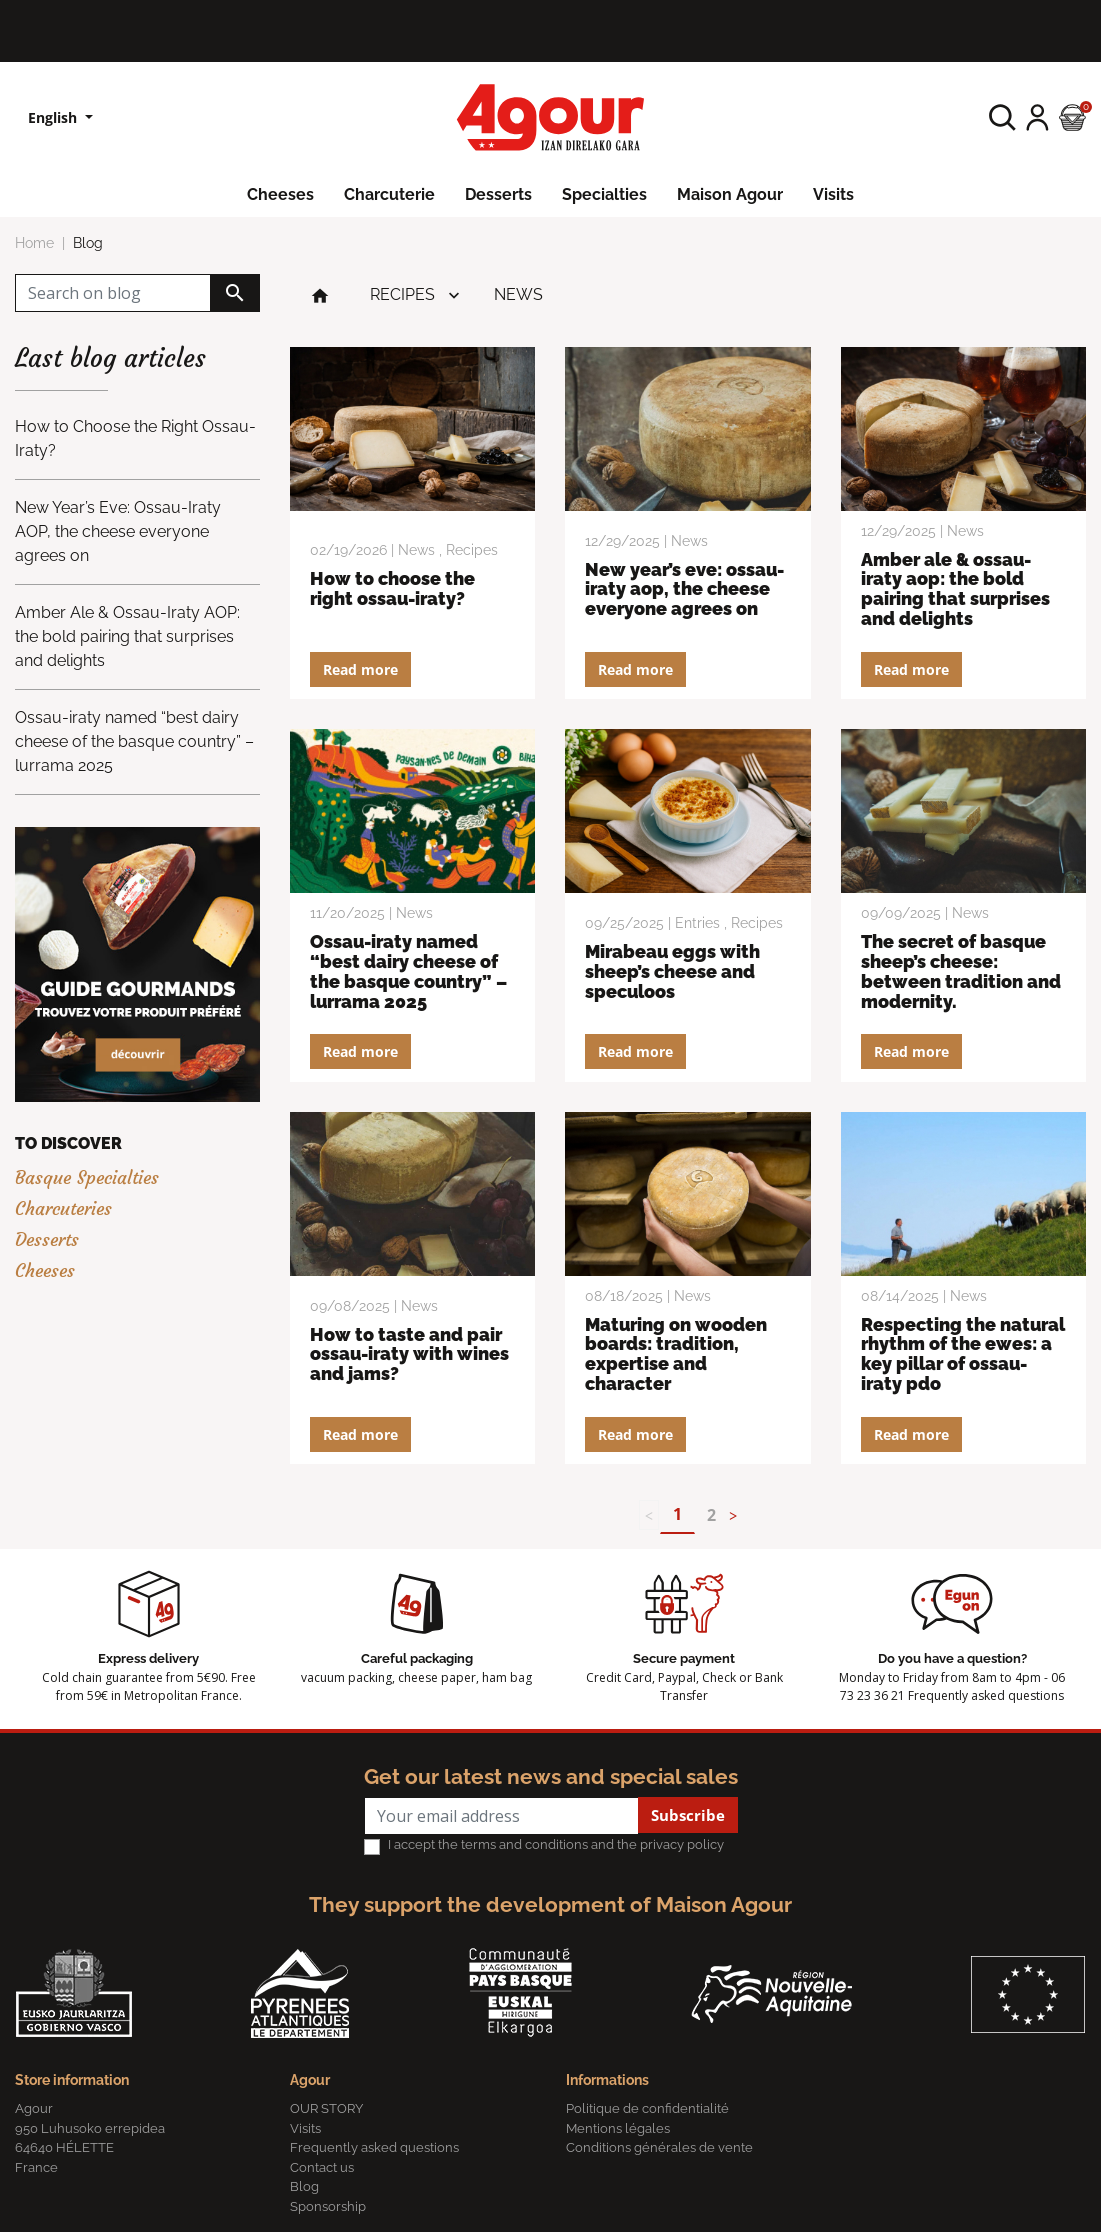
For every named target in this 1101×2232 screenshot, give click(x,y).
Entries (697, 923)
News (518, 294)
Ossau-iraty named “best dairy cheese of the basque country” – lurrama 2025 (408, 971)
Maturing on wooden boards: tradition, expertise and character (676, 1354)
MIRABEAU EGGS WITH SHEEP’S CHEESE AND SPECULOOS (672, 971)
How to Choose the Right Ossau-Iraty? (392, 588)
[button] (1002, 117)
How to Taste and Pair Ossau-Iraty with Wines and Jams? (409, 1354)
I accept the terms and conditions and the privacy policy (556, 1844)
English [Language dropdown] (54, 117)
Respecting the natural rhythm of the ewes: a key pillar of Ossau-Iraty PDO (963, 1354)
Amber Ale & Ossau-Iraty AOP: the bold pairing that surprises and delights (955, 589)
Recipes (402, 294)
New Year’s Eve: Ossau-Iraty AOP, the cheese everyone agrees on (684, 589)
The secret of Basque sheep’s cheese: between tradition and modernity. (961, 971)
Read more (360, 669)
